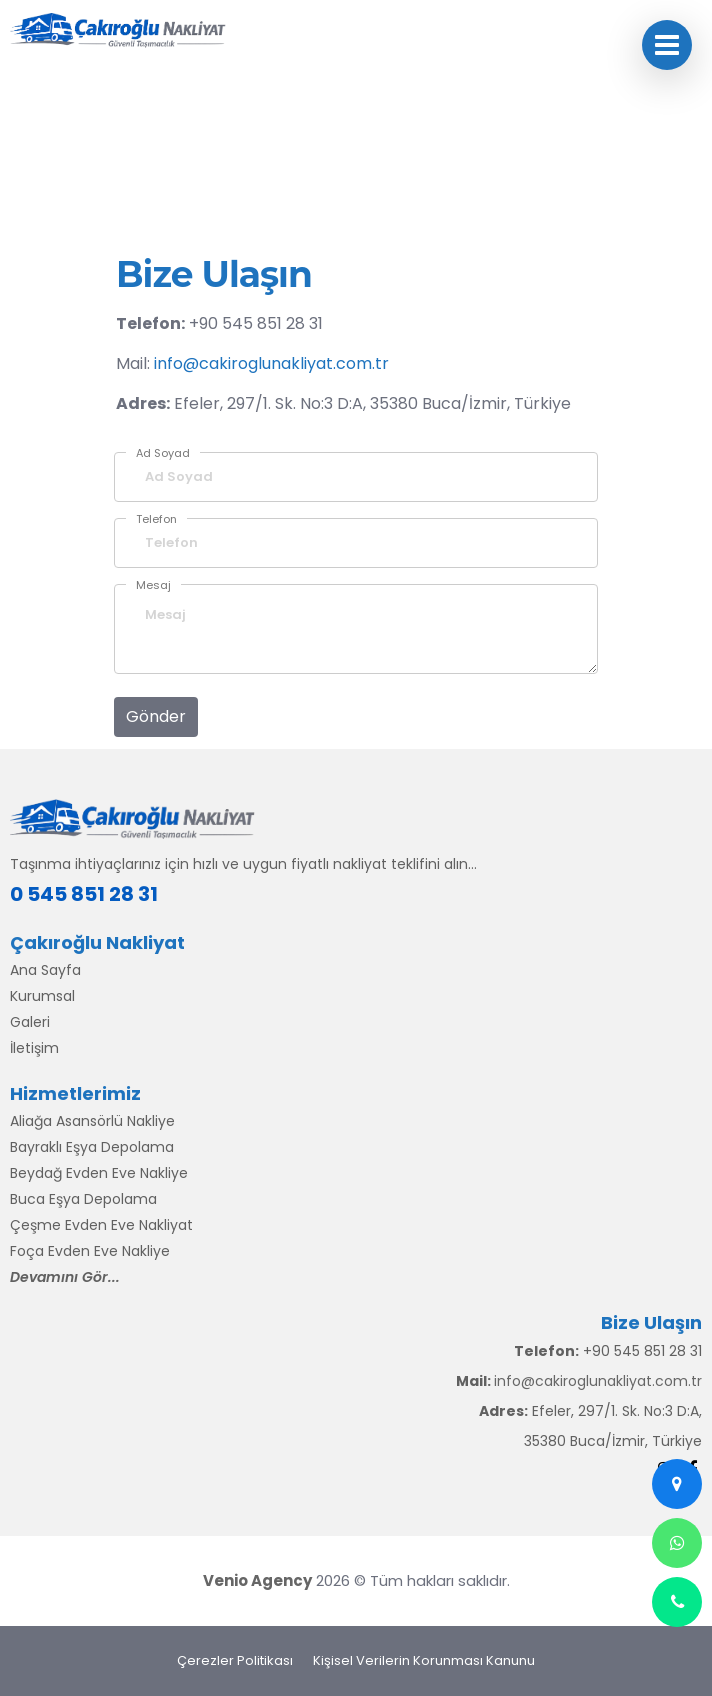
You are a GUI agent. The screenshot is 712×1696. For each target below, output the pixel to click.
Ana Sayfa (45, 970)
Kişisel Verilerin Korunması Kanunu (424, 1660)
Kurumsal (42, 996)
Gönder (156, 716)
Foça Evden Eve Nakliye (90, 1251)
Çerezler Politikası (235, 1660)
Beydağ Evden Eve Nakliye (99, 1173)
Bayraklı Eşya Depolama (92, 1147)
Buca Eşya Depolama (83, 1199)
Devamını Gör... (65, 1277)
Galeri (30, 1022)
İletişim (34, 1048)
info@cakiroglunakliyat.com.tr (271, 363)
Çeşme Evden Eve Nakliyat (101, 1225)
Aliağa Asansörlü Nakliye (92, 1121)
